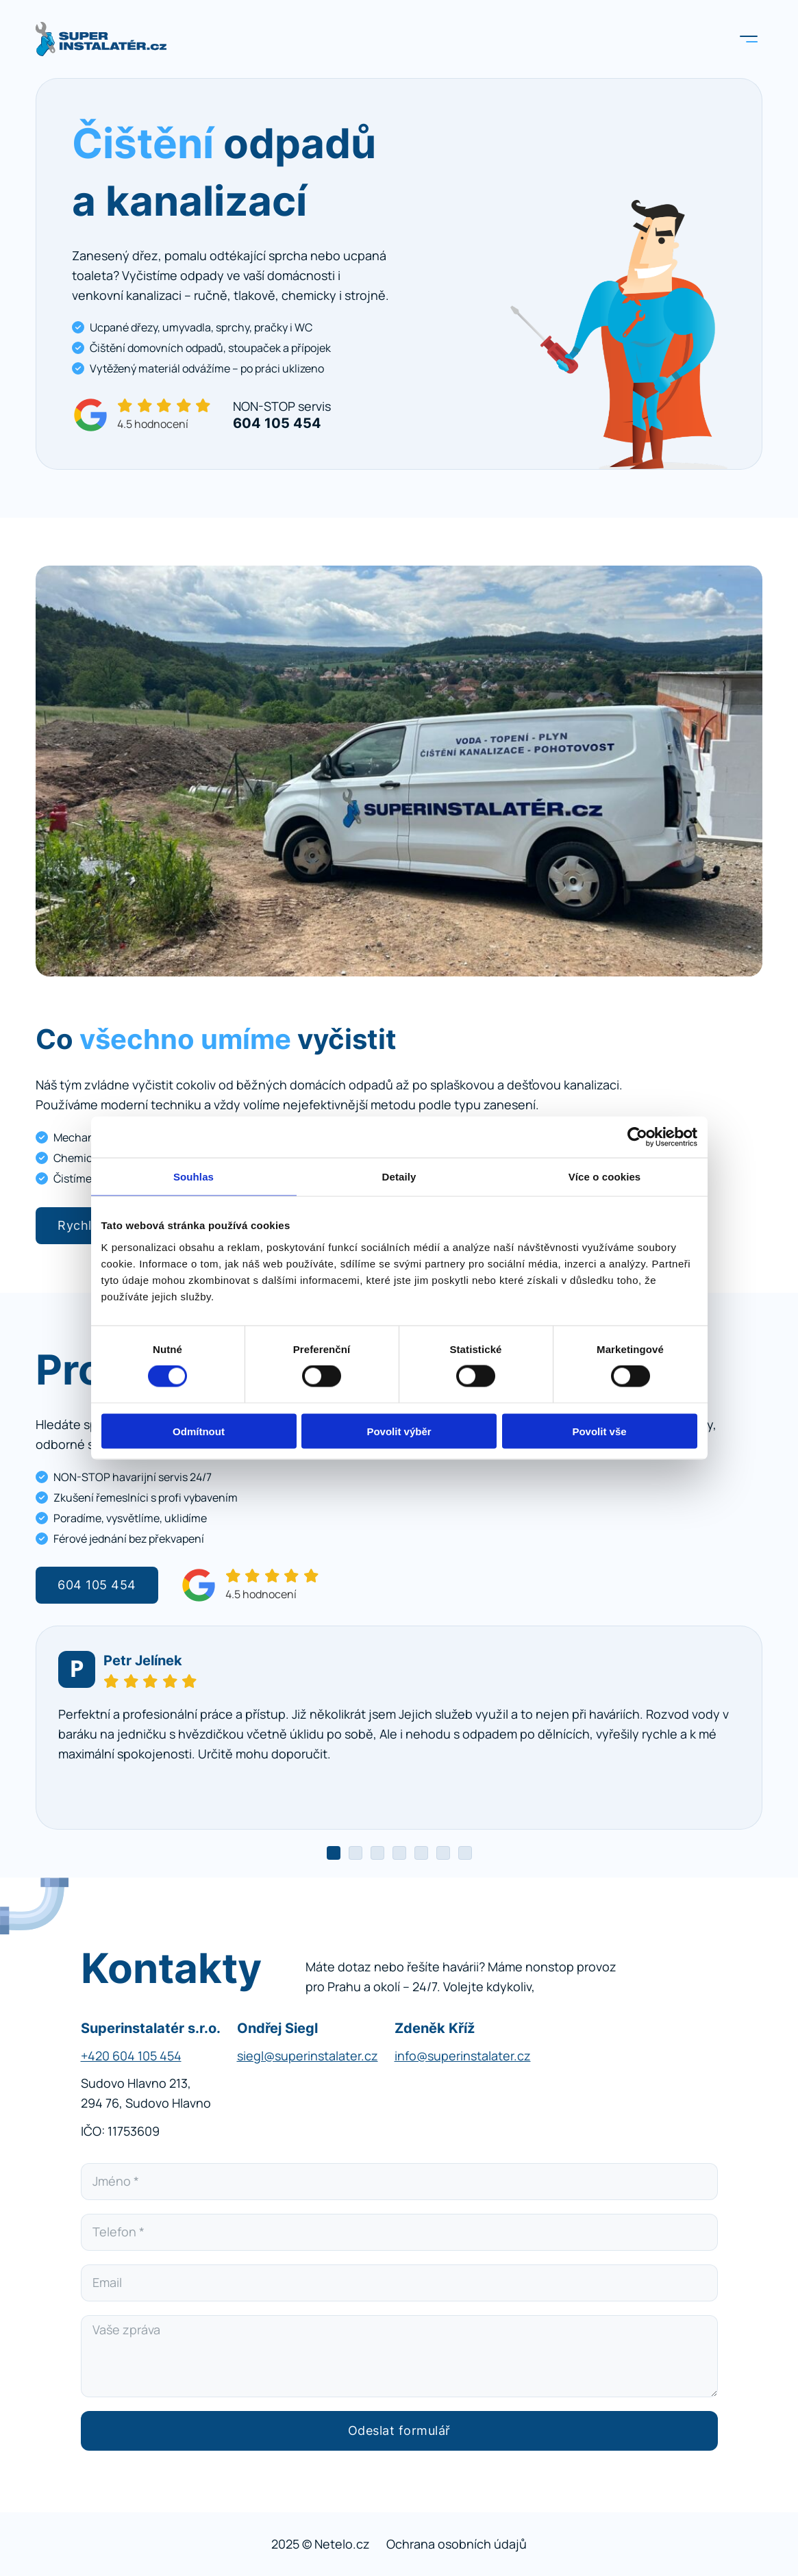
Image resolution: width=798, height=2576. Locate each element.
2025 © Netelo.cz (320, 2544)
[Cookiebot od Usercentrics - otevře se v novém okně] (637, 1137)
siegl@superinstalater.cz (307, 2055)
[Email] (399, 2282)
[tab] (333, 1853)
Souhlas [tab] (193, 1177)
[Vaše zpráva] (399, 2356)
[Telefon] (399, 2232)
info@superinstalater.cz (463, 2055)
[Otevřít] (748, 39)
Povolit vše (599, 1431)
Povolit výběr (398, 1431)
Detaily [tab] (399, 1177)
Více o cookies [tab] (605, 1177)
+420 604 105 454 (131, 2055)
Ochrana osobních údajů (456, 2544)
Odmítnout (199, 1431)
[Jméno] (399, 2181)
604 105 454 (97, 1585)
